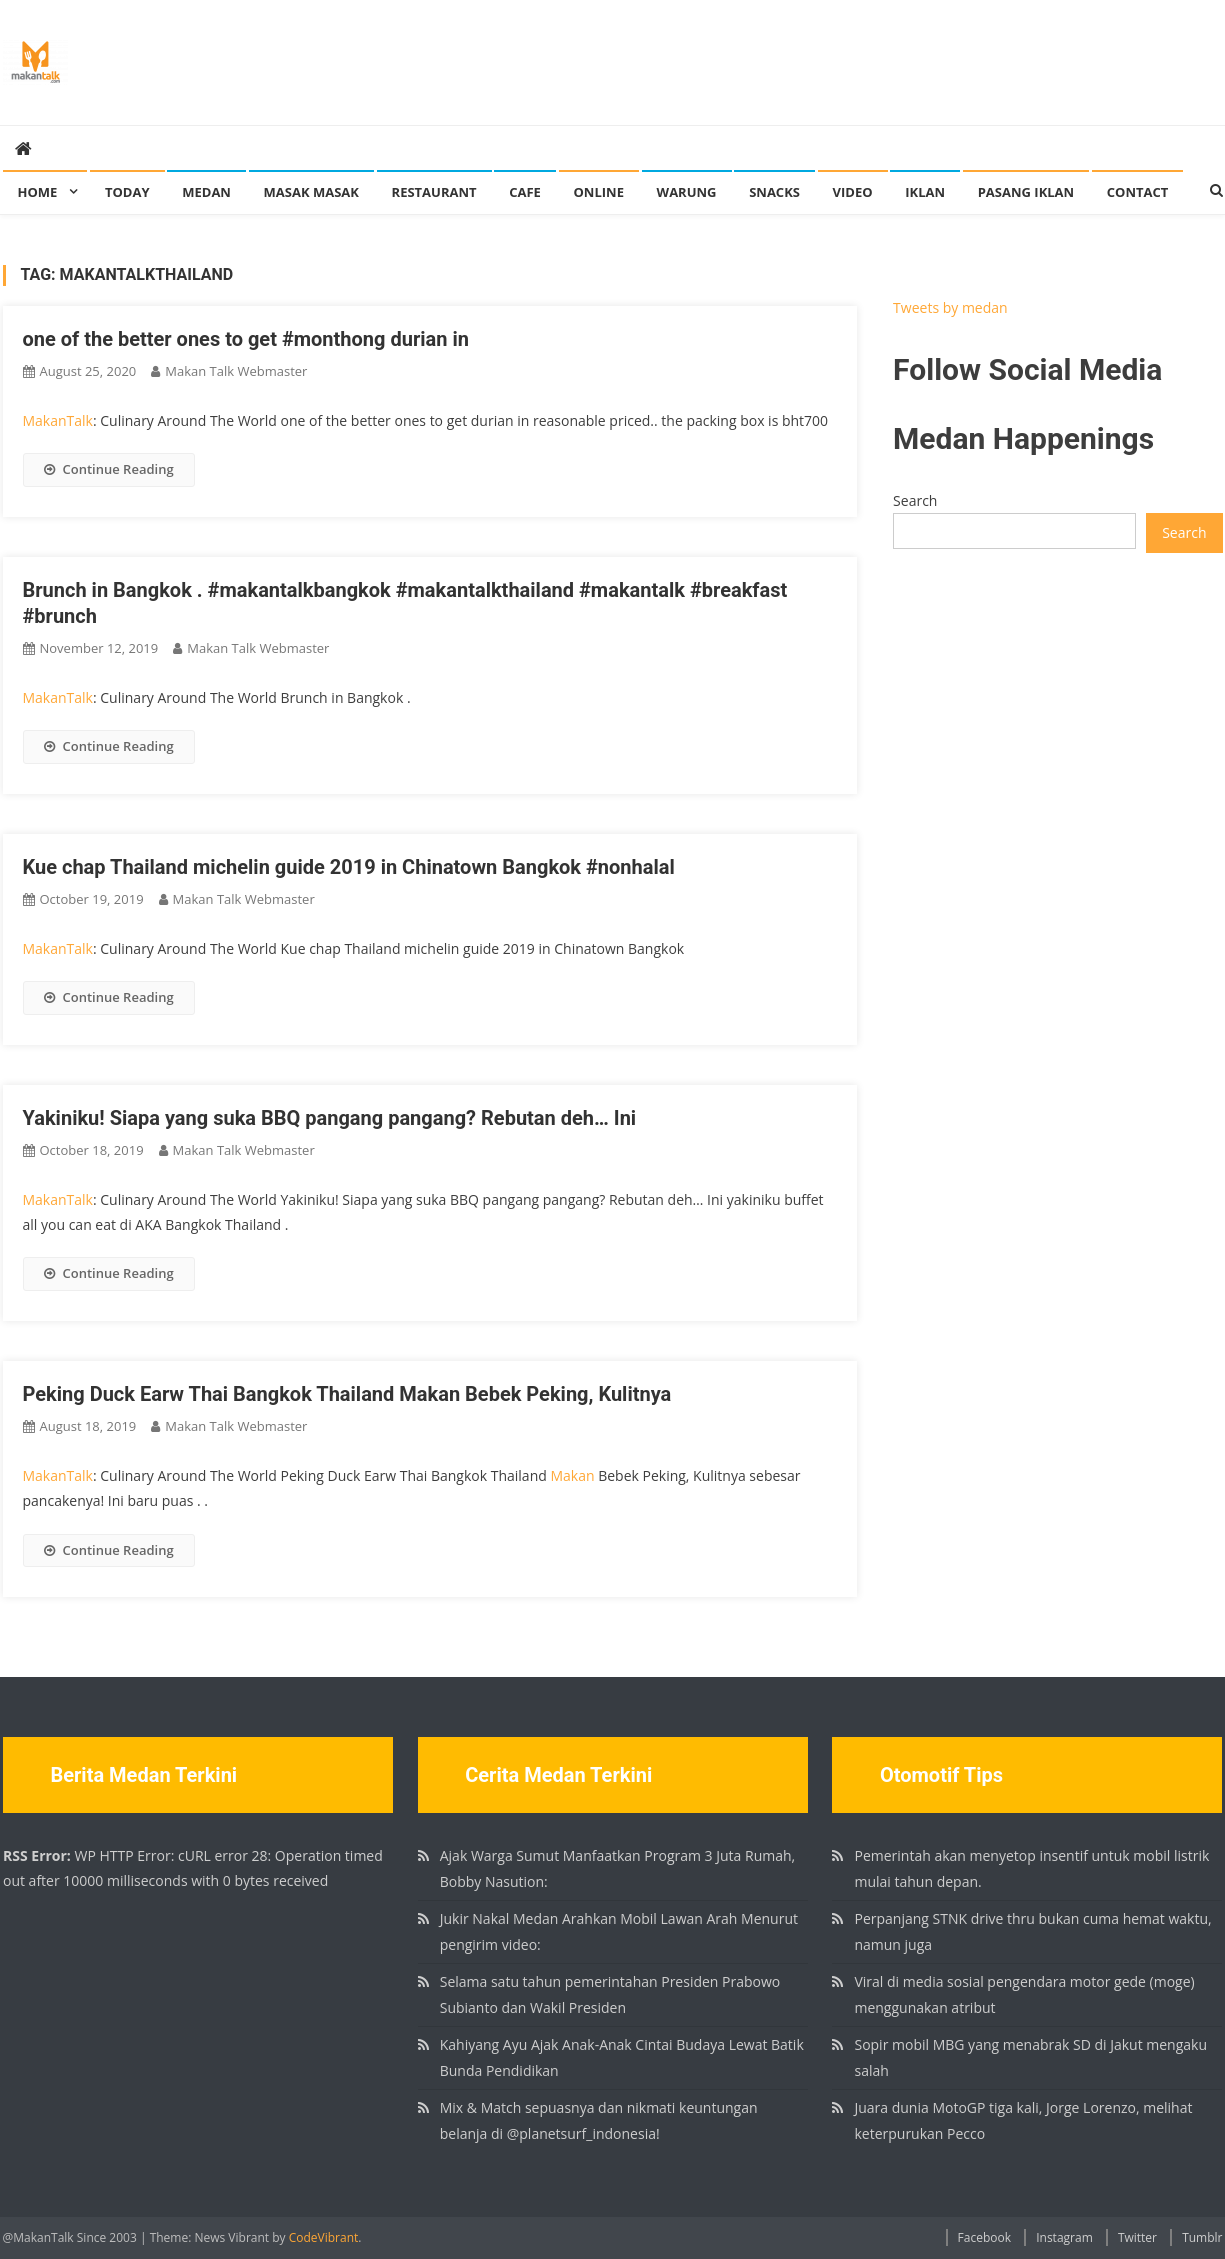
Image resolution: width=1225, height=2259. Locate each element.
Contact (1138, 192)
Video (853, 192)
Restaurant (434, 192)
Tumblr (1202, 2237)
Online (599, 192)
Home (38, 192)
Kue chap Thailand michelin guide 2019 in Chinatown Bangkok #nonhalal (349, 867)
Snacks (774, 192)
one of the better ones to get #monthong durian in (246, 339)
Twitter (1137, 2237)
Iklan (925, 192)
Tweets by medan (950, 307)
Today (127, 192)
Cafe (525, 192)
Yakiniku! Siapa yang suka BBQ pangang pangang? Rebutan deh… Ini (330, 1118)
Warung (687, 192)
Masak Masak (311, 192)
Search (915, 500)
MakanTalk (58, 420)
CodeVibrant (324, 2237)
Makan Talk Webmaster (236, 371)
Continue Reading (109, 469)
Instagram (1064, 2237)
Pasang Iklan (1026, 192)
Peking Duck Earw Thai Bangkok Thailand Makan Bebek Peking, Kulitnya (347, 1394)
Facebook (984, 2237)
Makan (572, 1475)
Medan (206, 192)
